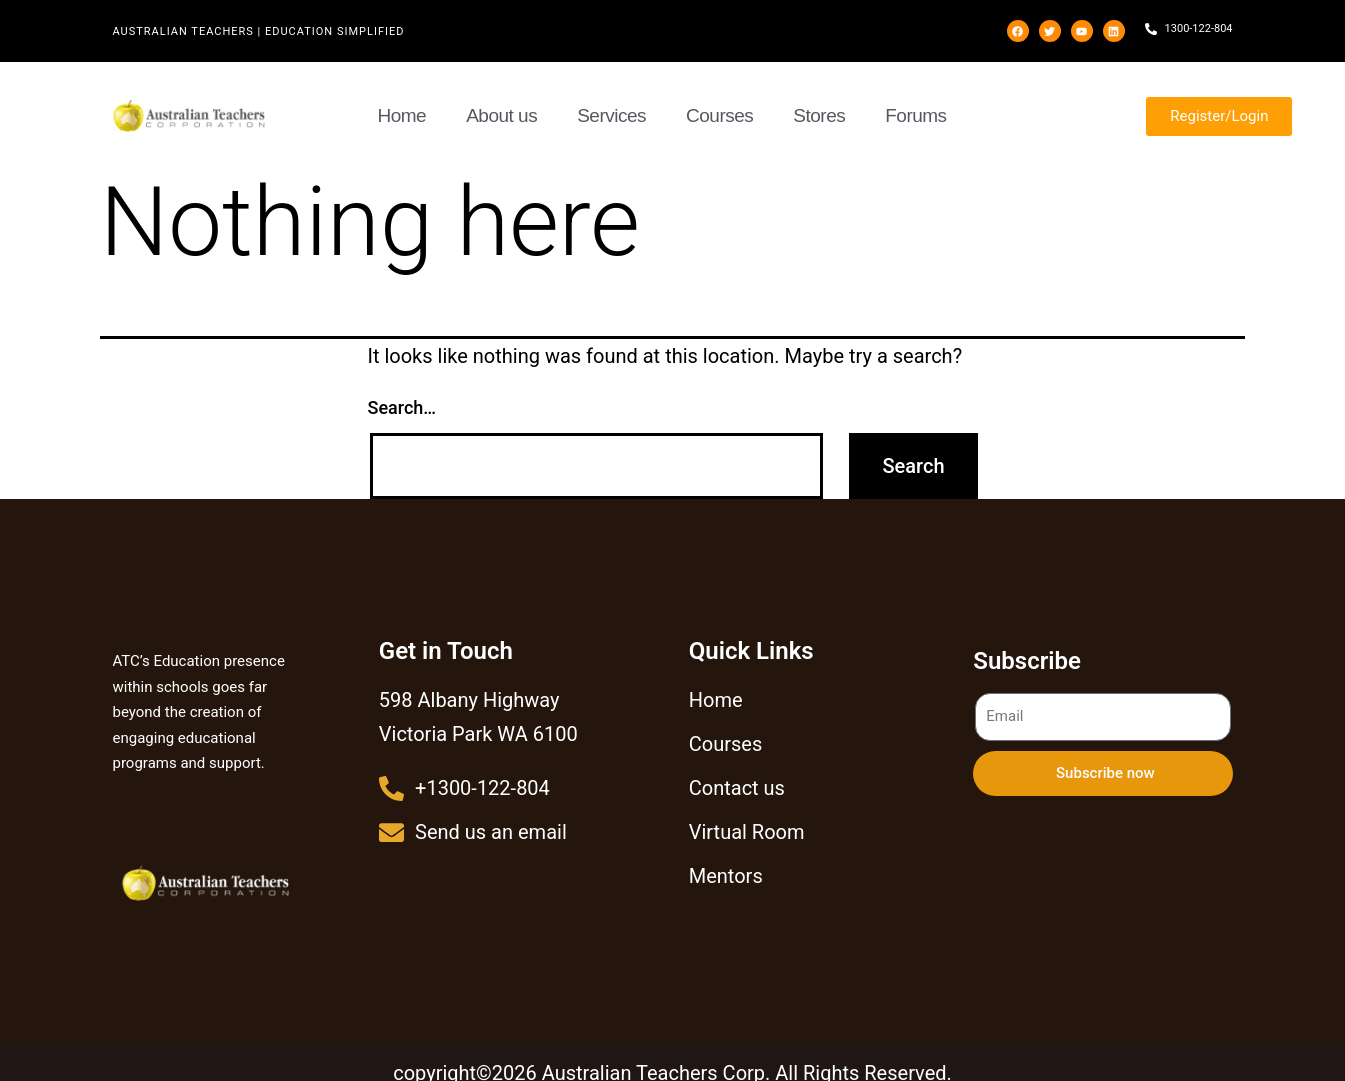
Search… (402, 407)
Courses (719, 115)
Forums (915, 115)
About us (501, 115)
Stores (819, 115)
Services (611, 115)
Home (402, 115)
